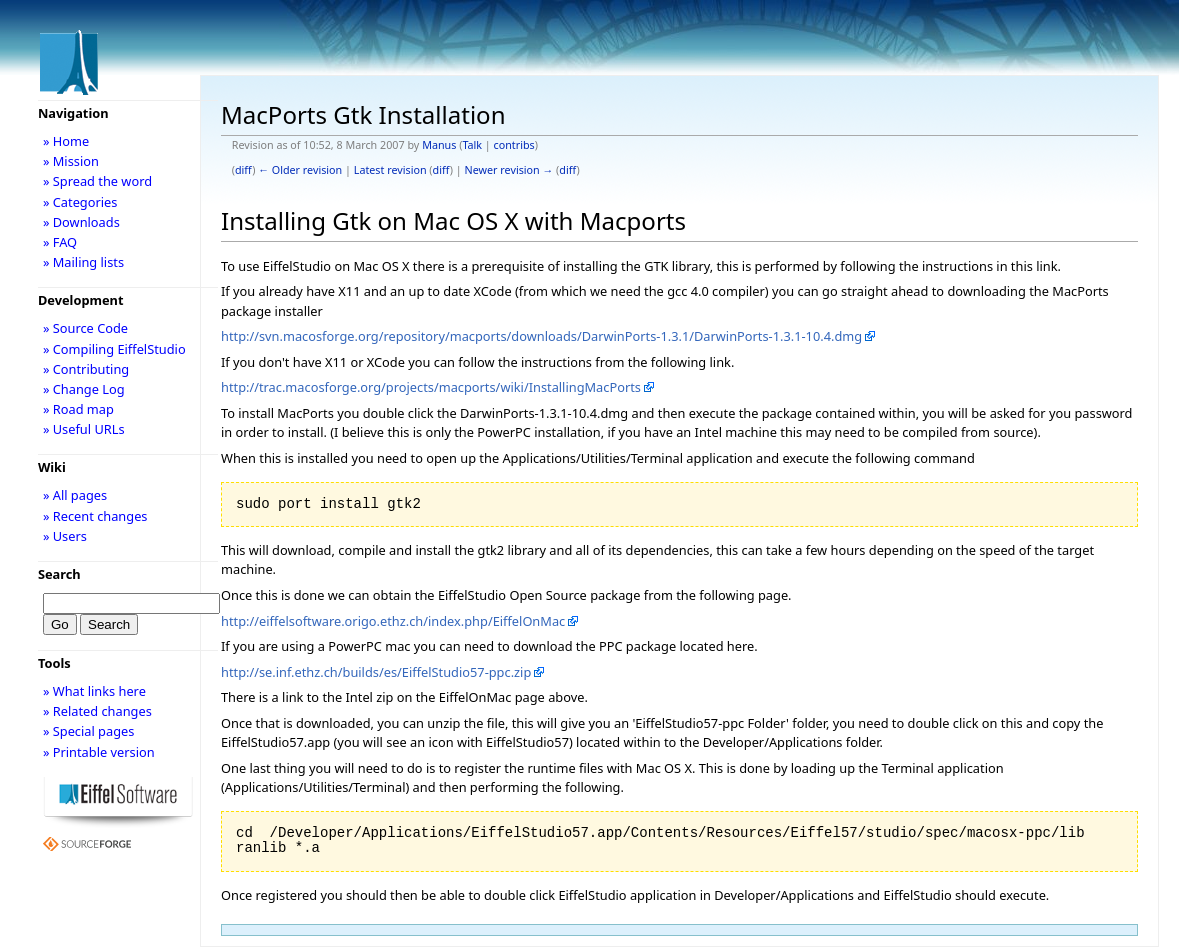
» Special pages (88, 731)
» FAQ (60, 242)
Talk (472, 145)
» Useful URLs (84, 429)
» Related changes (97, 711)
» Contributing (86, 369)
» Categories (80, 202)
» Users (65, 536)
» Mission (71, 161)
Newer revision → (509, 170)
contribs (514, 145)
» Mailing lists (83, 262)
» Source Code (85, 328)
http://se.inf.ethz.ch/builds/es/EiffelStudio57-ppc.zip (376, 672)
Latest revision (390, 170)
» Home (66, 141)
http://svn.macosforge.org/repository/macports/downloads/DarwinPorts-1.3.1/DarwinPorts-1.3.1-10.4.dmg (541, 336)
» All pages (75, 495)
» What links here (94, 691)
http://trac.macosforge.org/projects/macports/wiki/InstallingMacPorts (431, 387)
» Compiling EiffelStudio (114, 349)
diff (243, 170)
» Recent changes (95, 516)
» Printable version (99, 752)
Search (59, 574)
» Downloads (81, 222)
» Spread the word (97, 181)
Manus (439, 145)
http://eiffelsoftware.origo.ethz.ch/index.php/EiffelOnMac (393, 621)
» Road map (78, 409)
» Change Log (84, 389)
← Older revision (300, 170)
